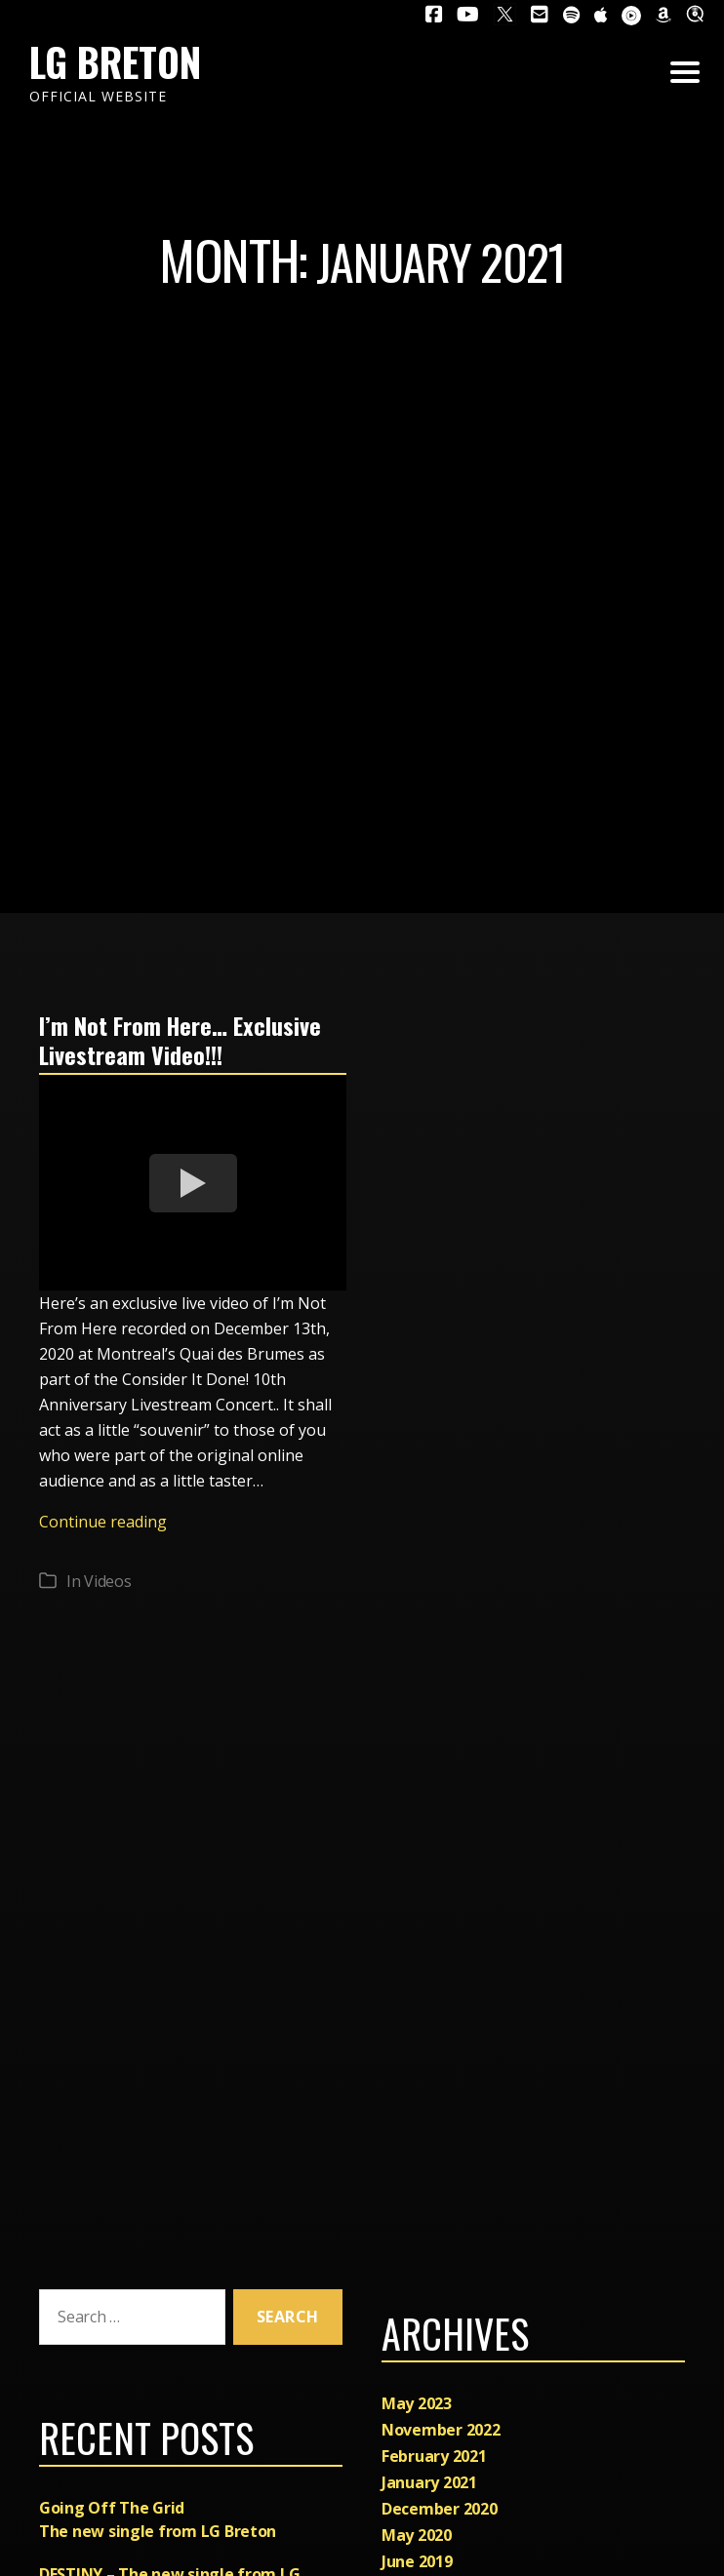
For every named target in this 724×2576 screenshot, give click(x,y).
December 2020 (440, 2508)
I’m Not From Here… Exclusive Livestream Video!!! (180, 1040)
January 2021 (429, 2482)
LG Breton (115, 61)
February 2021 (434, 2456)
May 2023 (417, 2403)
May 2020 (417, 2535)
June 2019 (417, 2561)
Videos (107, 1580)
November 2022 (441, 2429)
